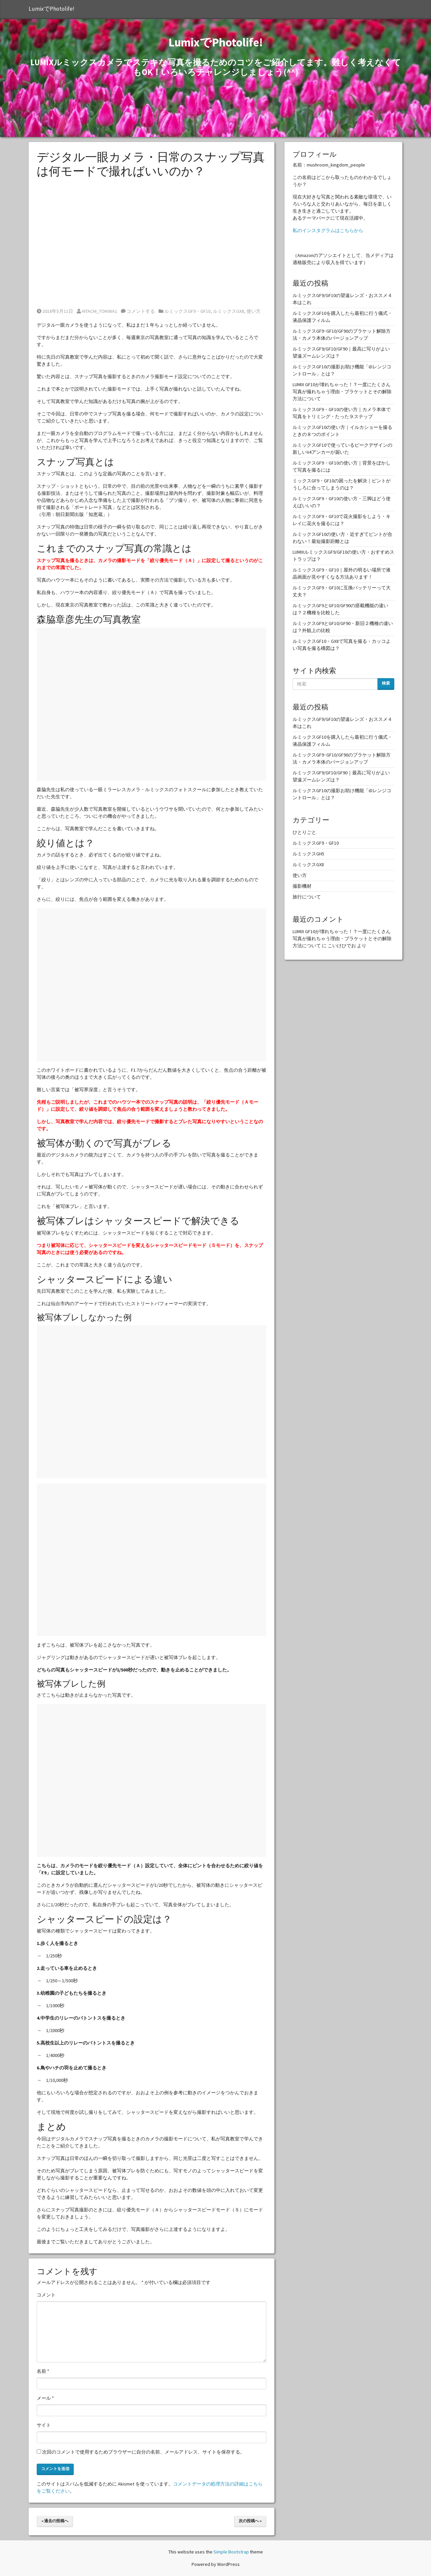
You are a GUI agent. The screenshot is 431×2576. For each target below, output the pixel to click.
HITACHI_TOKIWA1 (97, 311)
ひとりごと (304, 832)
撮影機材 (302, 886)
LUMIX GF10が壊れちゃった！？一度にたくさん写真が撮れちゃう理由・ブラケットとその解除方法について (342, 391)
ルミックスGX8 (228, 311)
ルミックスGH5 (308, 854)
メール (45, 2398)
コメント (46, 2295)
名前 (43, 2371)
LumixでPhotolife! (51, 8)
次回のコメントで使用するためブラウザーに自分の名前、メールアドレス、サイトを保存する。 (143, 2452)
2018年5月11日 (55, 311)
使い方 (253, 311)
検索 (386, 683)
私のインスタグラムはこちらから (328, 230)
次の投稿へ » (250, 2520)
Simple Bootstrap (231, 2552)
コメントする (138, 311)
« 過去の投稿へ (54, 2520)
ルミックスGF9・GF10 (187, 311)
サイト (44, 2425)
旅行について (307, 897)
